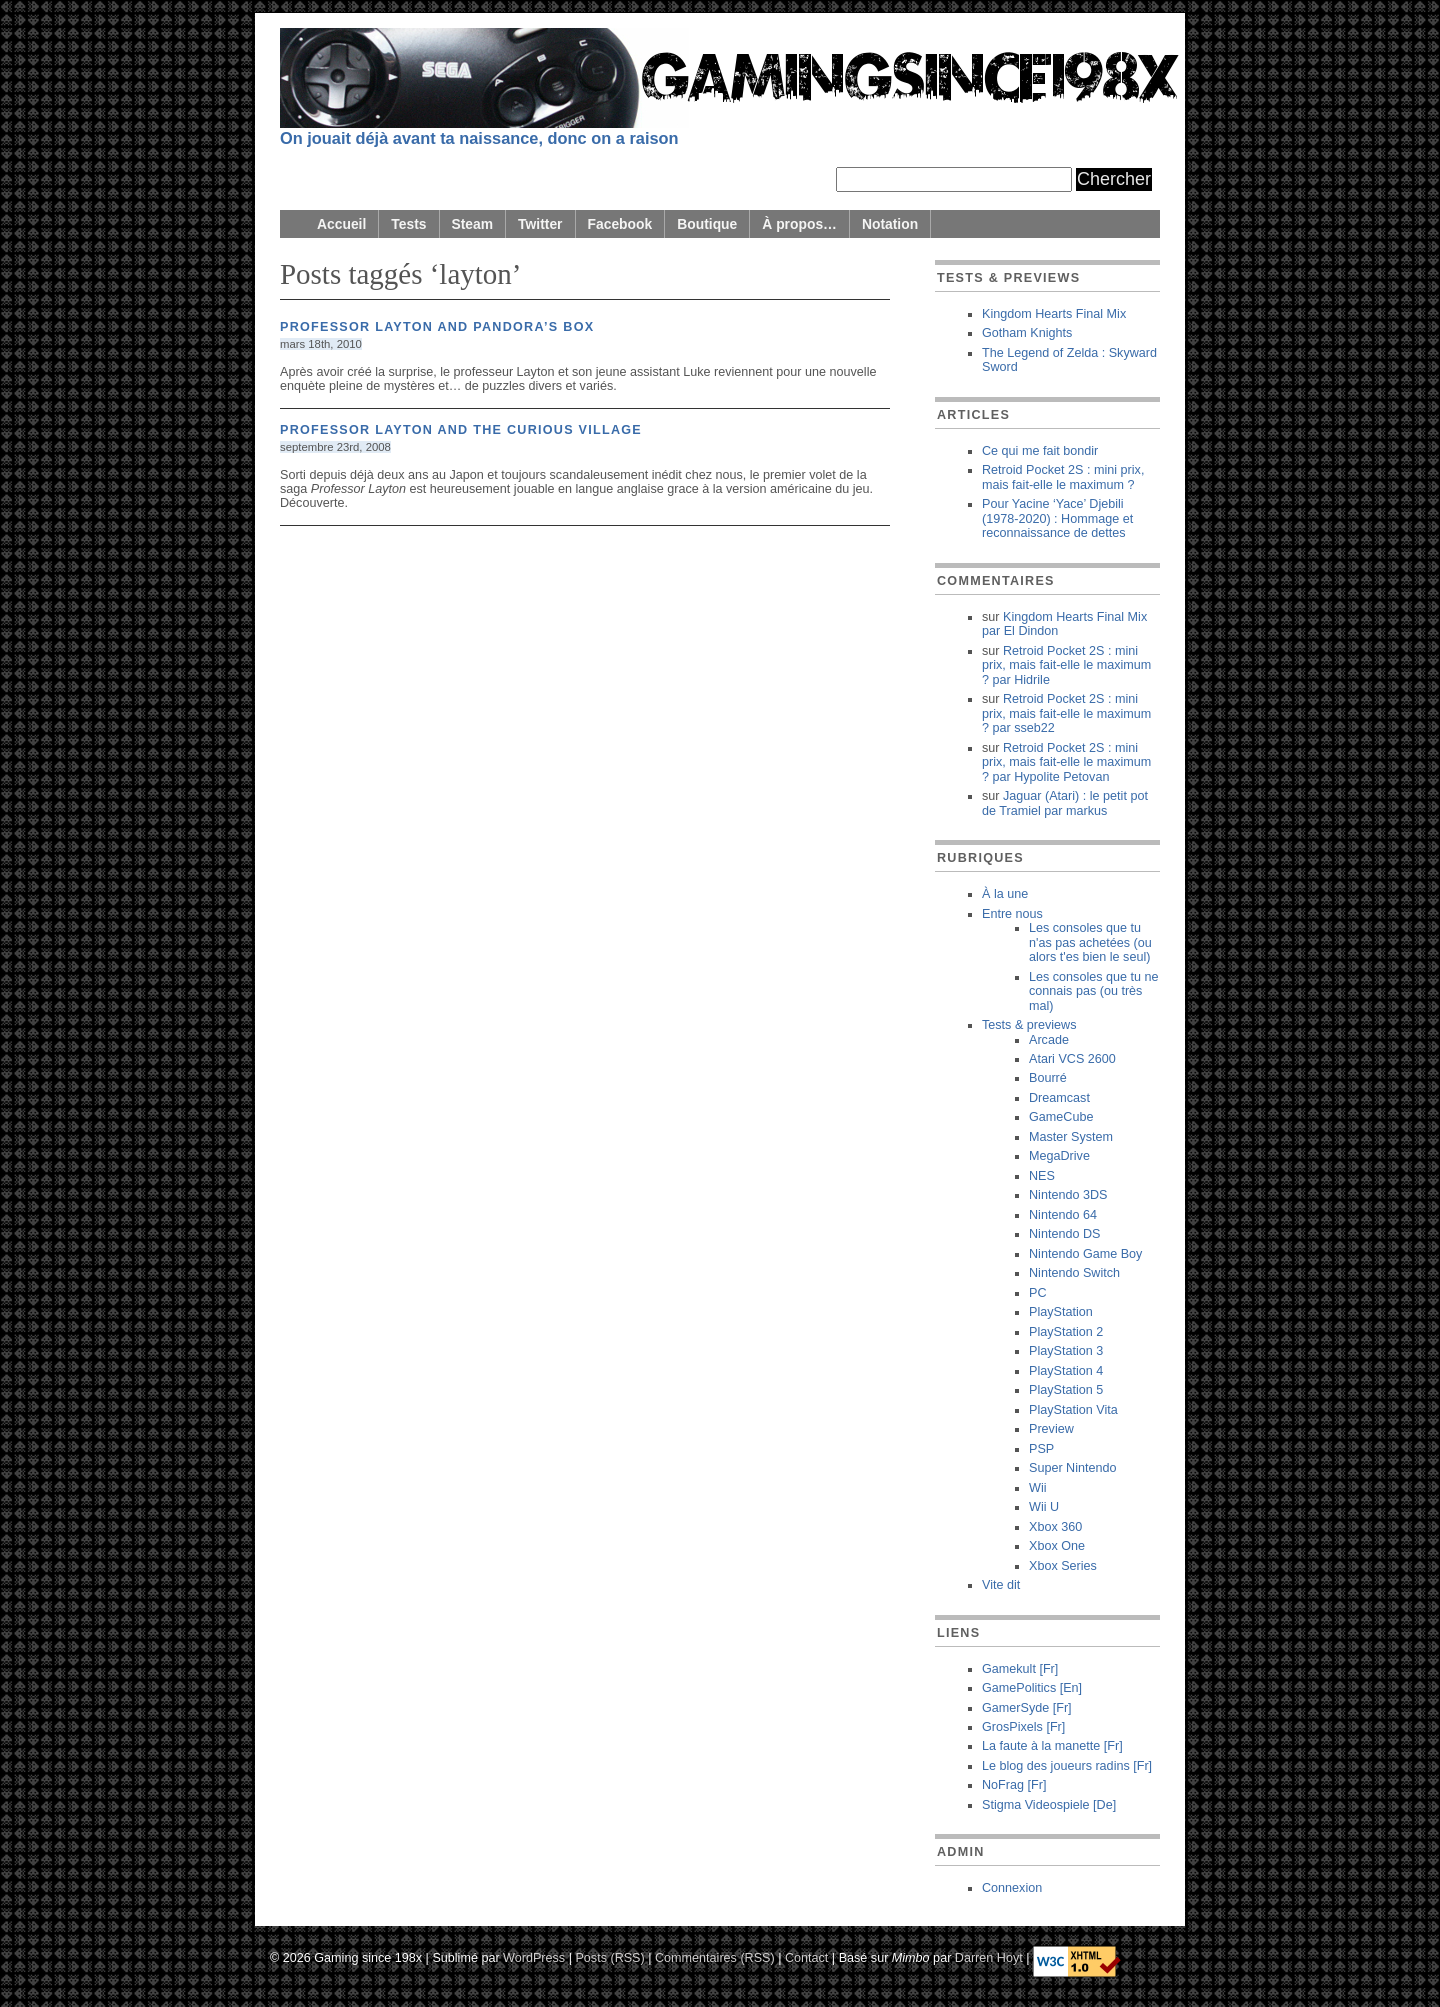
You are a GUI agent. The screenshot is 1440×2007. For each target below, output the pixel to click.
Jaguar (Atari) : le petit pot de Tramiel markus (1065, 803)
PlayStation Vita (1073, 1410)
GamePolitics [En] (1032, 1688)
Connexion (1012, 1888)
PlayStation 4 (1066, 1371)
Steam (473, 224)
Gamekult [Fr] (1020, 1669)
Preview (1051, 1429)
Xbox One (1057, 1546)
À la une (1005, 894)
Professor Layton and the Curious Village (461, 430)
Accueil (341, 224)
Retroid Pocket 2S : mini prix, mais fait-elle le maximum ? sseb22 (1066, 713)
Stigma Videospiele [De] (1049, 1805)
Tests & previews (1029, 1025)
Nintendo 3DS (1068, 1195)
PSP (1041, 1449)
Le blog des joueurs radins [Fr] (1067, 1766)
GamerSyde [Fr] (1027, 1708)
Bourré (1048, 1078)
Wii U (1044, 1507)
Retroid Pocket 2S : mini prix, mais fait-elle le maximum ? (1063, 477)
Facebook (620, 224)
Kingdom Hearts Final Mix (1054, 314)
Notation (890, 224)
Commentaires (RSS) (715, 1957)
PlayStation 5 (1066, 1390)
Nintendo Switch (1074, 1273)
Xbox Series (1063, 1566)
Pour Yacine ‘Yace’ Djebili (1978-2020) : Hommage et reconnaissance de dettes (1057, 518)
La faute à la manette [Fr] (1052, 1746)
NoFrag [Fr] (1014, 1785)
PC (1038, 1293)
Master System (1071, 1137)
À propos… (799, 224)
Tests (408, 224)
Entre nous (1012, 914)
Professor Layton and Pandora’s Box (437, 327)
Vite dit (1001, 1585)
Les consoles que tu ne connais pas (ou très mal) (1094, 991)
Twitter (540, 224)
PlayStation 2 (1066, 1332)
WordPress (534, 1957)
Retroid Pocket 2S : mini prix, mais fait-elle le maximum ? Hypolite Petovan (1066, 762)
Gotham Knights (1027, 333)
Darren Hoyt (989, 1957)
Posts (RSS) (609, 1957)
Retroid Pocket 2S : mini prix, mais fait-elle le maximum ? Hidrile (1066, 665)
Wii (1037, 1488)
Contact (806, 1957)
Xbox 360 (1055, 1527)
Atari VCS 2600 (1072, 1059)
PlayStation (1061, 1312)
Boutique (707, 224)
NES (1042, 1176)
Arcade (1049, 1040)
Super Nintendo (1073, 1468)
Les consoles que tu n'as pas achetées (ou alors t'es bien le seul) (1090, 942)
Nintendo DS (1064, 1234)
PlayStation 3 (1066, 1351)
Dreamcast (1059, 1098)
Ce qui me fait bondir (1040, 451)
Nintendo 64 (1063, 1215)
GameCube (1061, 1117)
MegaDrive (1059, 1156)
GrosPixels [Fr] (1023, 1727)
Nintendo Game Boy (1085, 1254)
